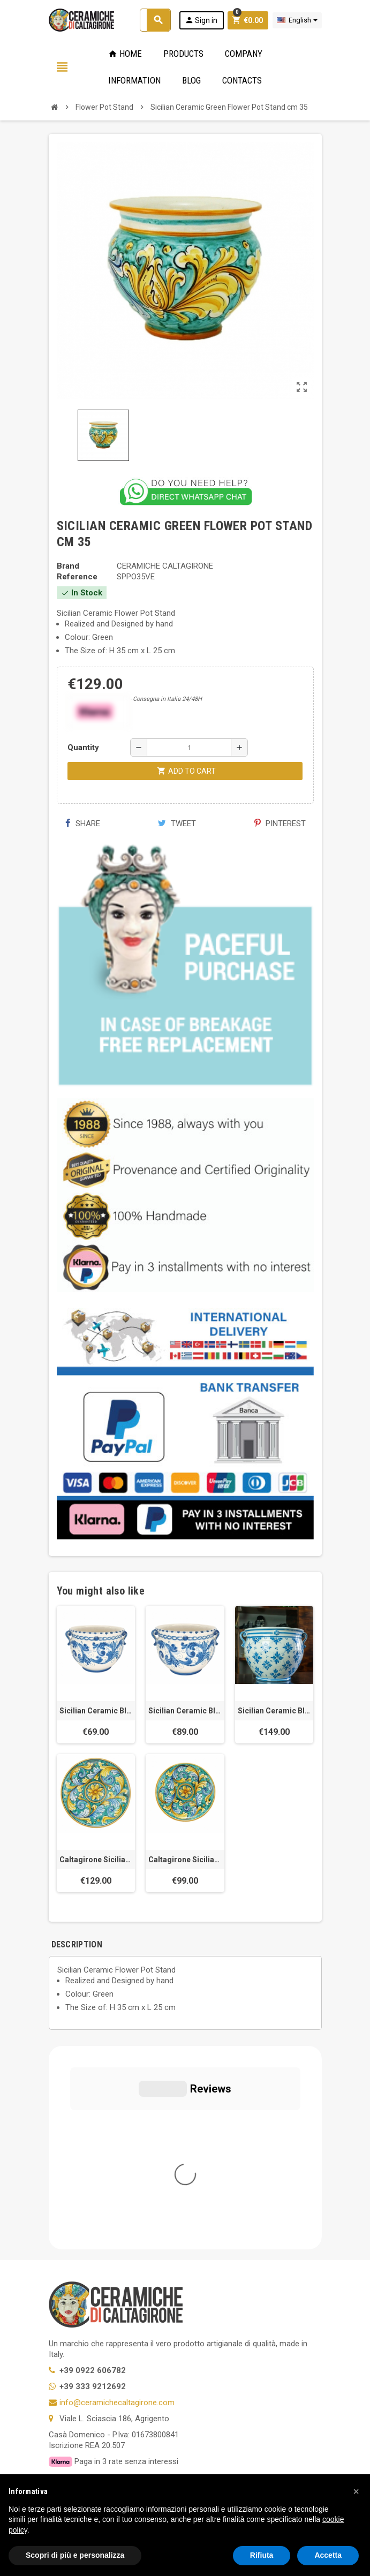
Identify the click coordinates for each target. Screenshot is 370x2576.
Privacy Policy (73, 2274)
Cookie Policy (72, 2290)
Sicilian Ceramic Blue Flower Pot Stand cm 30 (96, 1710)
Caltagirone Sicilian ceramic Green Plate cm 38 (185, 1859)
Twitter (88, 2372)
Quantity (83, 747)
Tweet (177, 823)
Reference (77, 576)
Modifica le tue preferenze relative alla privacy (138, 2306)
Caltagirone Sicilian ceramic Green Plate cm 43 (96, 1859)
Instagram (146, 2372)
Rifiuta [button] (262, 2555)
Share (83, 823)
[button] (356, 2491)
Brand (68, 566)
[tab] (116, 1944)
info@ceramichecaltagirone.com (117, 2199)
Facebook (59, 2372)
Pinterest (280, 823)
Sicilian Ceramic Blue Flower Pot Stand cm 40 (274, 1710)
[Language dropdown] (297, 20)
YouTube (117, 2372)
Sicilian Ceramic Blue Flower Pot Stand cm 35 (185, 1710)
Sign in (201, 20)
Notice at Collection (83, 2322)
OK (280, 2439)
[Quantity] (189, 747)
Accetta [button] (328, 2555)
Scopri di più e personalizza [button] (75, 2555)
